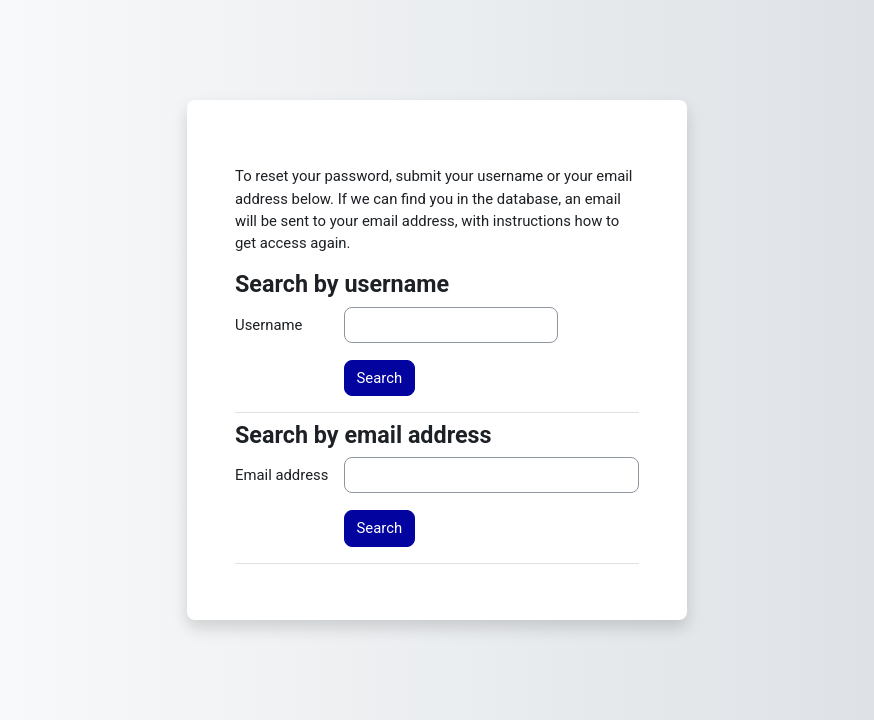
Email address (281, 475)
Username (268, 325)
